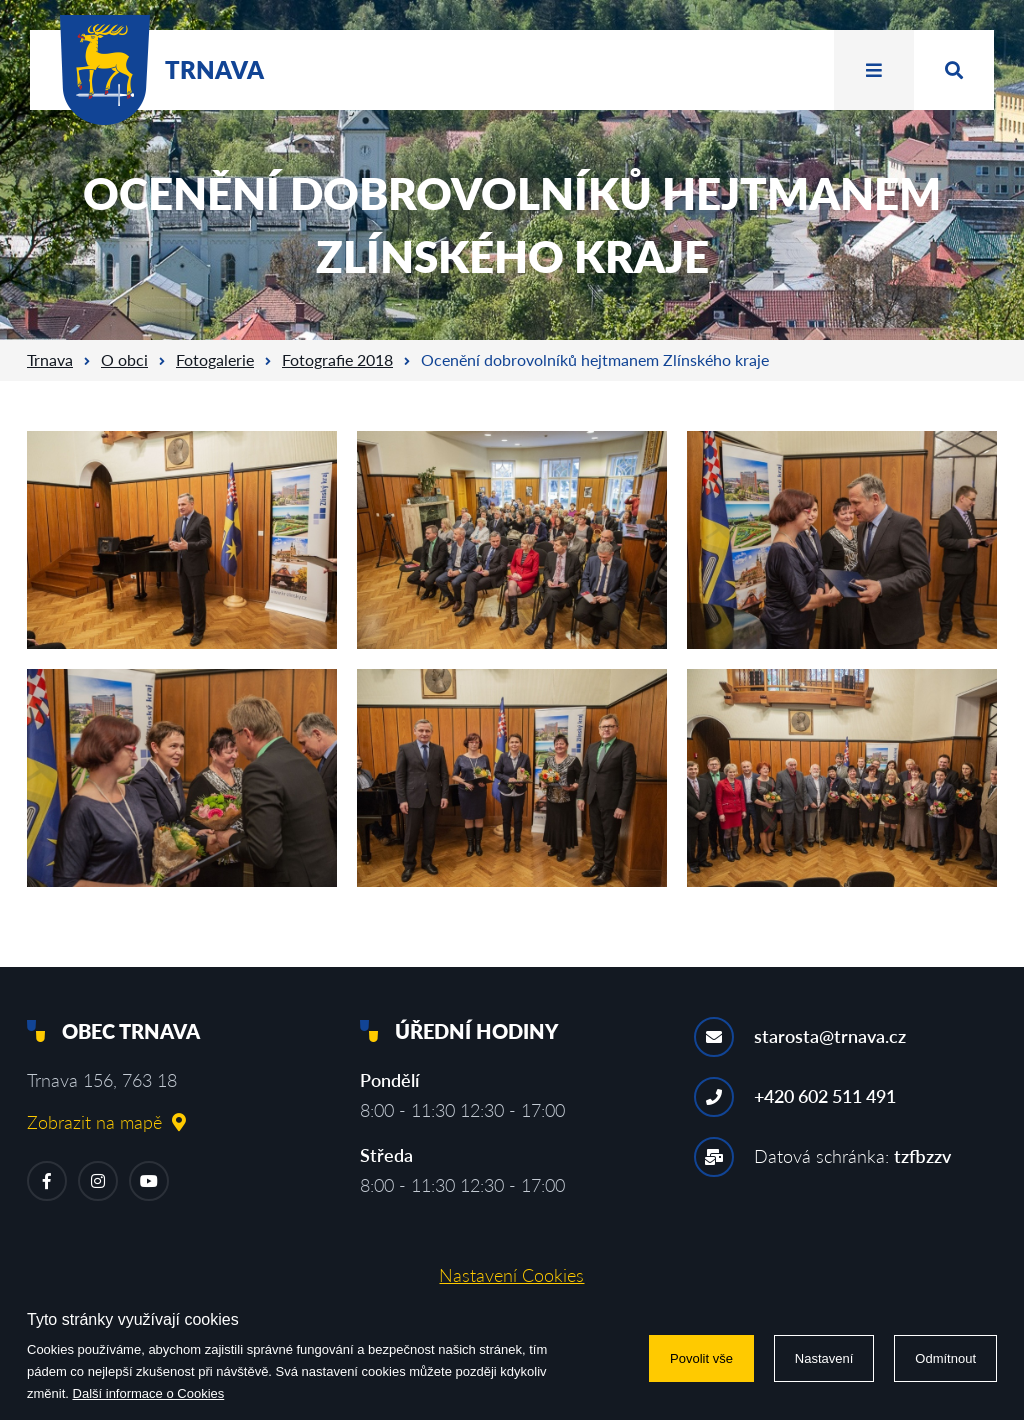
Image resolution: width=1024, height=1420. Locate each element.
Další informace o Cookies (149, 1393)
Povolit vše (701, 1358)
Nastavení (824, 1358)
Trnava (50, 359)
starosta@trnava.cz (830, 1036)
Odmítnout (945, 1358)
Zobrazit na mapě (106, 1122)
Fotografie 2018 (337, 359)
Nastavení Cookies (511, 1275)
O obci (124, 359)
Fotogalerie (215, 359)
